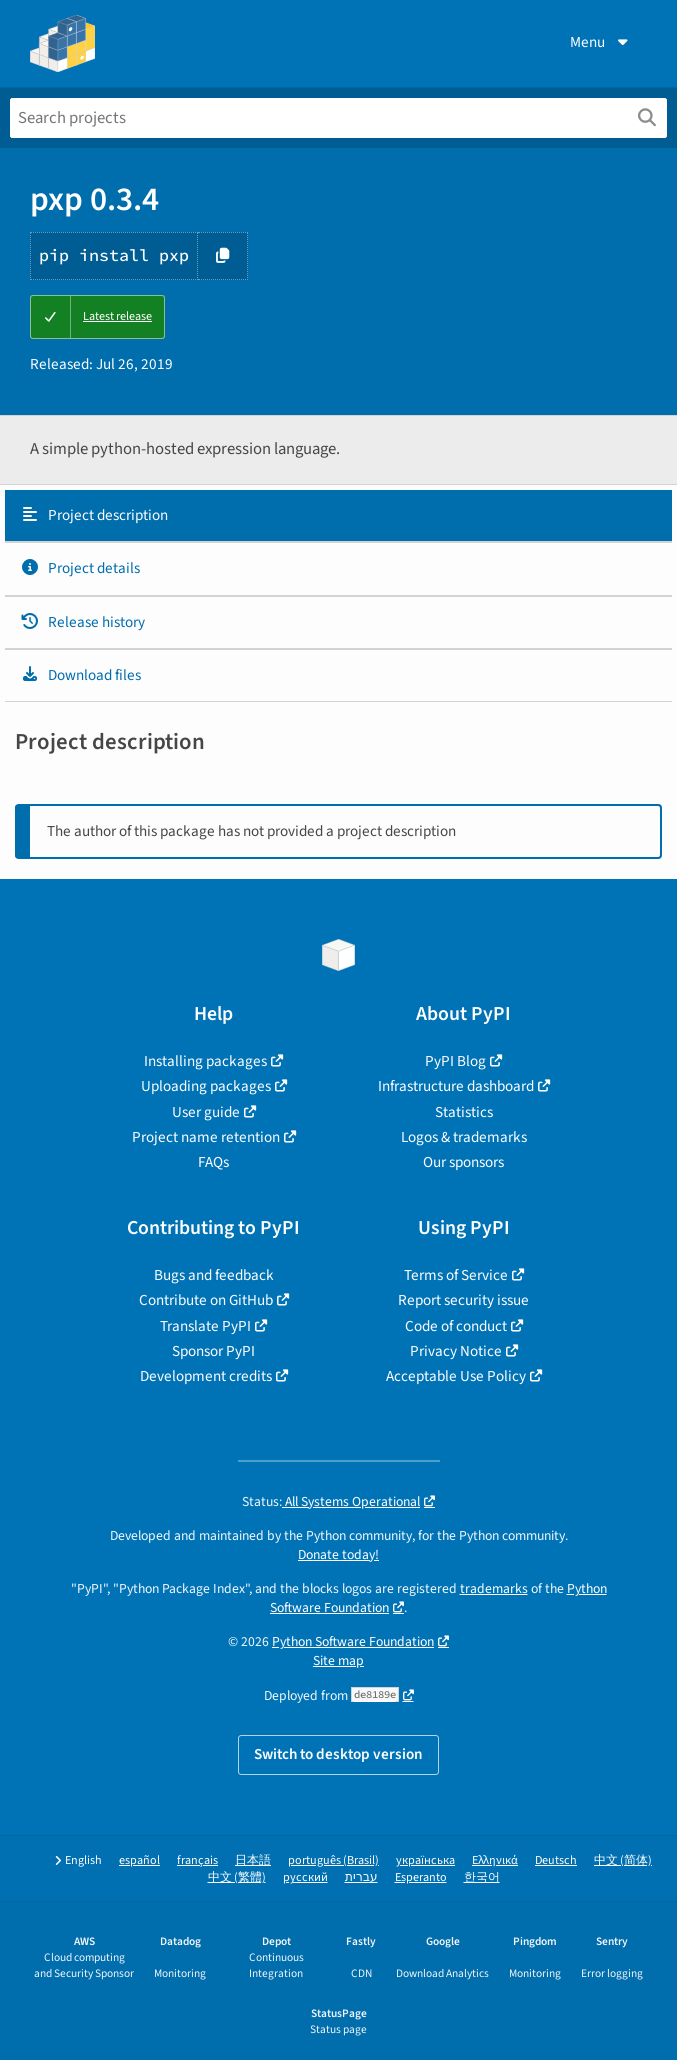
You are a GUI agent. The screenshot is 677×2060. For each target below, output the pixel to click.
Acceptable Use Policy (456, 1376)
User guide (206, 1112)
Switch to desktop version (338, 1754)
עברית (361, 1877)
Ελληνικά (495, 1860)
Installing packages (205, 1061)
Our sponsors (463, 1162)
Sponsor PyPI (213, 1351)
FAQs (213, 1162)
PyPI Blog (455, 1061)
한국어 (482, 1877)
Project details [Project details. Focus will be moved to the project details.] (80, 568)
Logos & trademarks (464, 1137)
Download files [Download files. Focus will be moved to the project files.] (80, 675)
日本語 (253, 1860)
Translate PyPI (205, 1326)
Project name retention (206, 1137)
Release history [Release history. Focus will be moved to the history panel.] (82, 622)
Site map (338, 1660)
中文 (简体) (623, 1860)
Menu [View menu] (601, 42)
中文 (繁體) (237, 1877)
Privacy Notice (456, 1351)
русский (305, 1877)
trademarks (494, 1588)
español (139, 1860)
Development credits (206, 1376)
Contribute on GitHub (206, 1300)
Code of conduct (456, 1326)
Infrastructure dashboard (456, 1086)
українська (425, 1860)
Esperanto (421, 1877)
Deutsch (556, 1860)
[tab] (338, 516)
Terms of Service (456, 1275)
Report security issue (463, 1300)
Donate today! (338, 1554)
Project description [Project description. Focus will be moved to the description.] (94, 515)
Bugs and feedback (214, 1275)
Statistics (464, 1112)
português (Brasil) (333, 1860)
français (197, 1860)
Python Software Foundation (353, 1641)
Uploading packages (206, 1086)
